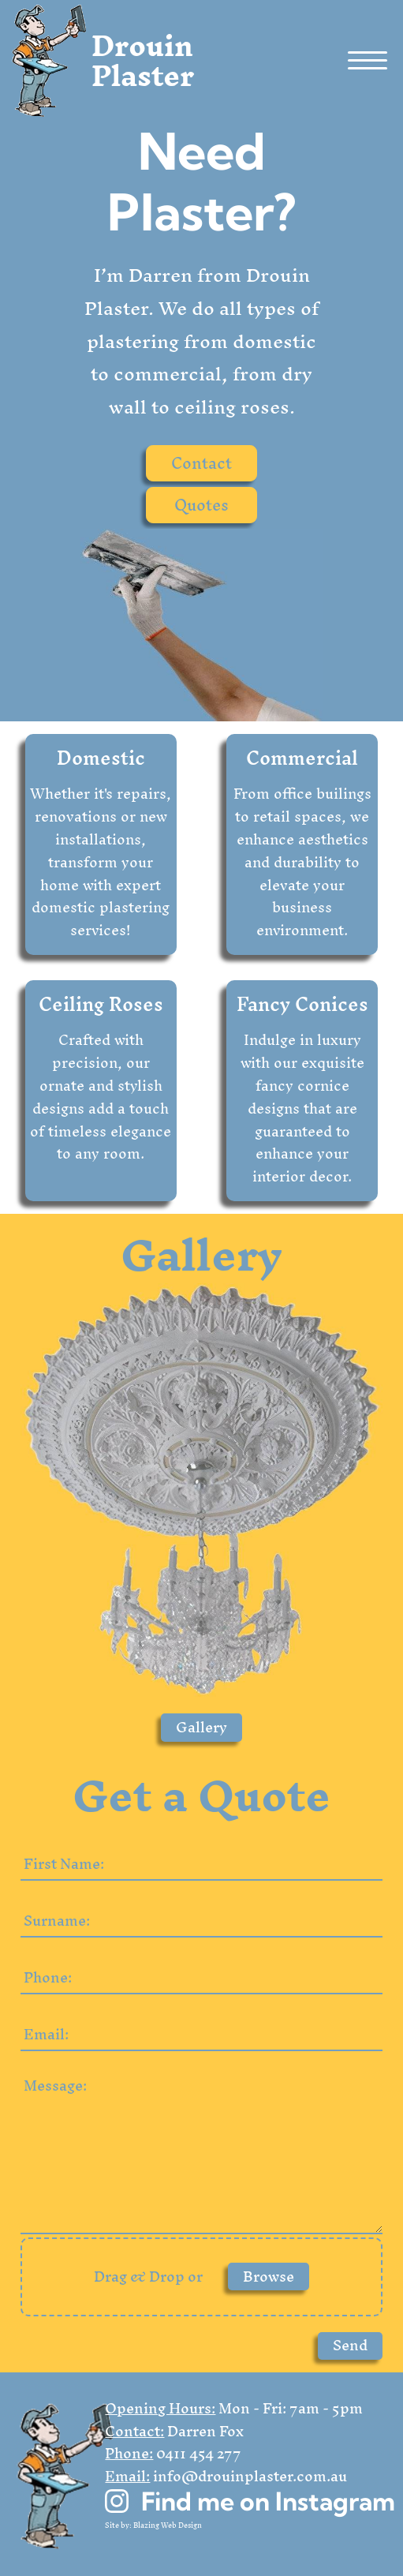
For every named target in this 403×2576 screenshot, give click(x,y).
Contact (201, 463)
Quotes (201, 504)
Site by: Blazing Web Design (153, 2525)
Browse (268, 2276)
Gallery (201, 1727)
